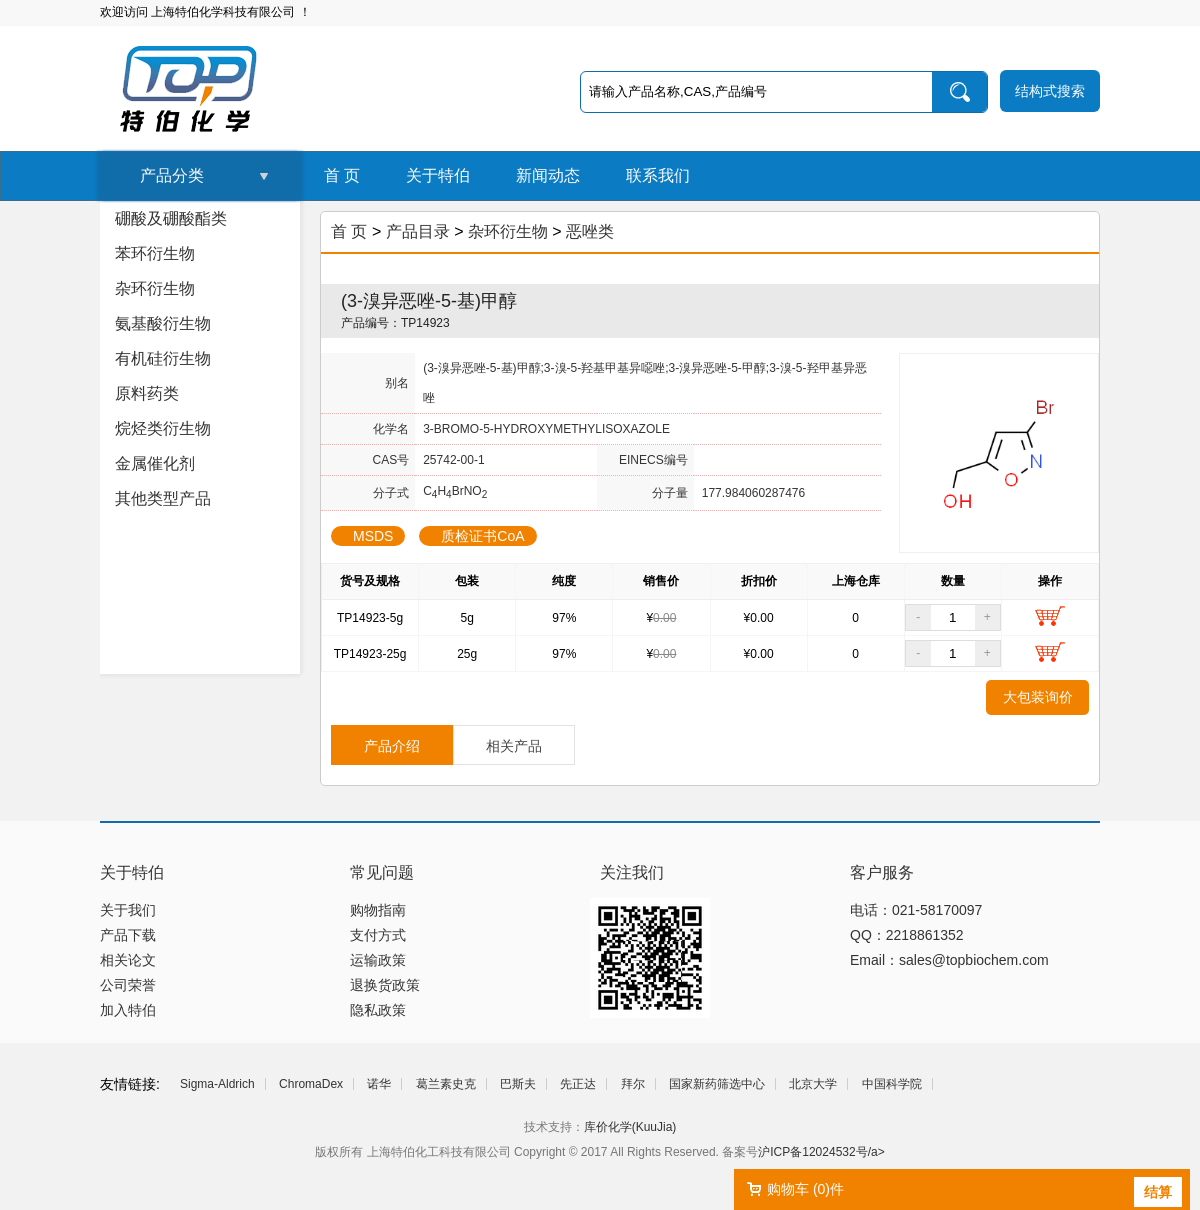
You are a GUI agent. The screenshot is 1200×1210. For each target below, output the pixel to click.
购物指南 (378, 910)
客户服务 (882, 872)
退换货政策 (385, 985)
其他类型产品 (163, 498)
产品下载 (128, 935)
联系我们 (658, 175)
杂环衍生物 (155, 288)
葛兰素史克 (446, 1084)
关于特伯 (438, 175)
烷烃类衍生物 (163, 428)
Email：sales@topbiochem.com (949, 960)
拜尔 (633, 1084)
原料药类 (147, 393)
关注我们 (632, 872)
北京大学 (813, 1084)
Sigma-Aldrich (217, 1084)
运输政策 (378, 960)
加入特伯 (128, 1010)
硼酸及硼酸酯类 (171, 218)
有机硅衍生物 (163, 358)
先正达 (578, 1084)
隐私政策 (378, 1010)
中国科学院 (892, 1084)
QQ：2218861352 (907, 935)
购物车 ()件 (805, 1189)
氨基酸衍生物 (163, 323)
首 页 (342, 175)
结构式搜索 (1050, 91)
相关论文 (128, 960)
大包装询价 (1038, 697)
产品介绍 (392, 746)
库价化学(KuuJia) (630, 1127)
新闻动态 (548, 175)
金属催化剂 (155, 463)
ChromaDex (311, 1084)
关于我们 (128, 910)
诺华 (379, 1084)
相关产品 (514, 746)
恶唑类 (590, 231)
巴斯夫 (518, 1084)
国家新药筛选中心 (717, 1084)
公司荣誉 (128, 985)
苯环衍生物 (155, 253)
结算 (1158, 1192)
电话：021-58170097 (916, 910)
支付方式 (378, 935)
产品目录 (418, 231)
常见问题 (382, 872)
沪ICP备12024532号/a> (821, 1152)
